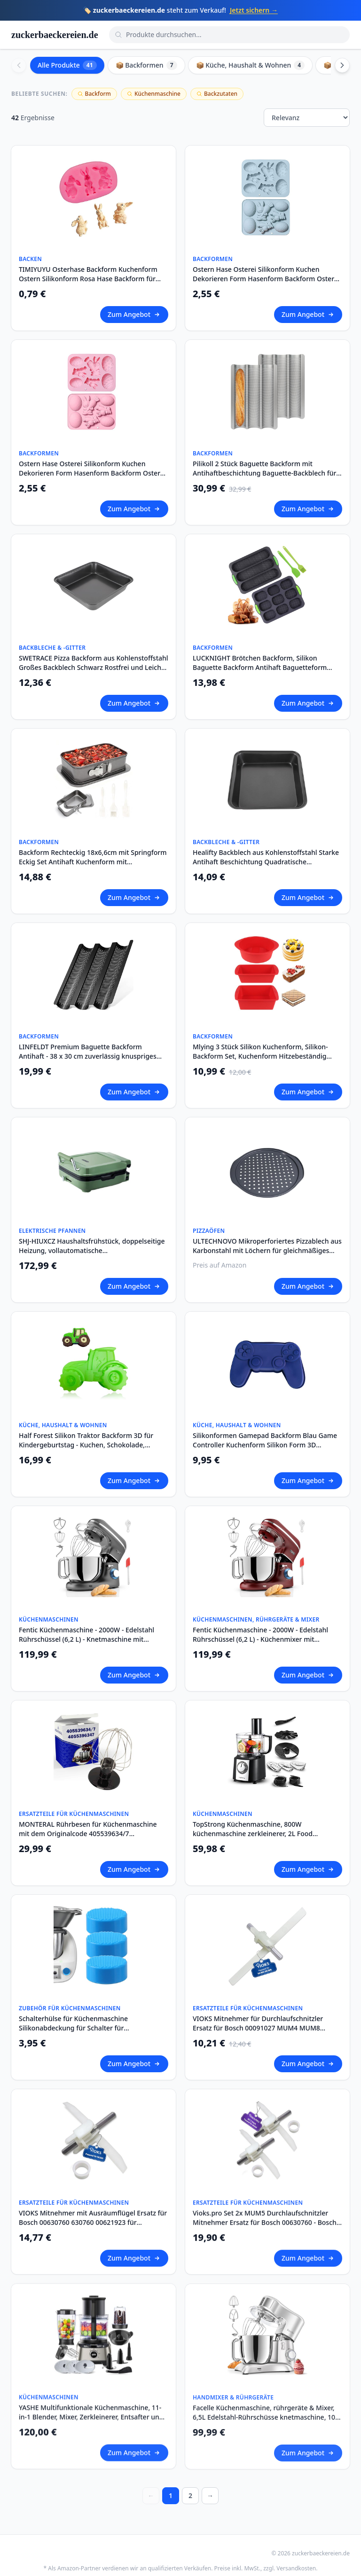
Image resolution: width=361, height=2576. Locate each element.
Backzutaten (216, 94)
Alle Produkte (67, 65)
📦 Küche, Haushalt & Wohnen (250, 65)
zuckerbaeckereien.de (54, 35)
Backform (94, 94)
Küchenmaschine (153, 94)
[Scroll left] (18, 65)
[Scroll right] (342, 65)
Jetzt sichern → (254, 10)
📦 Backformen (146, 65)
